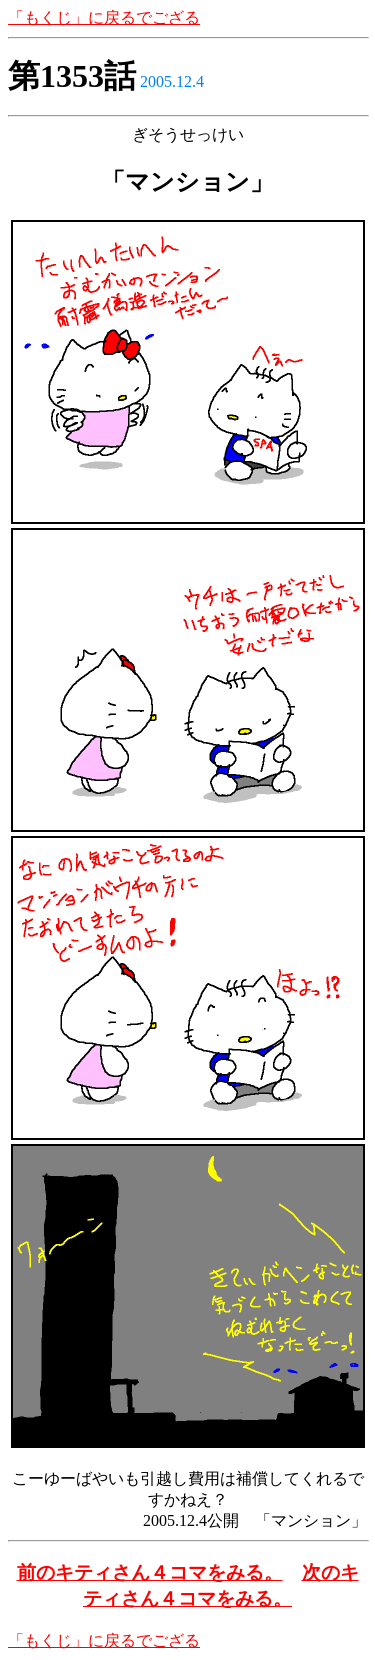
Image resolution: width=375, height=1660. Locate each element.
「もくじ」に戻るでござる (104, 17)
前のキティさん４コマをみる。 (150, 1572)
